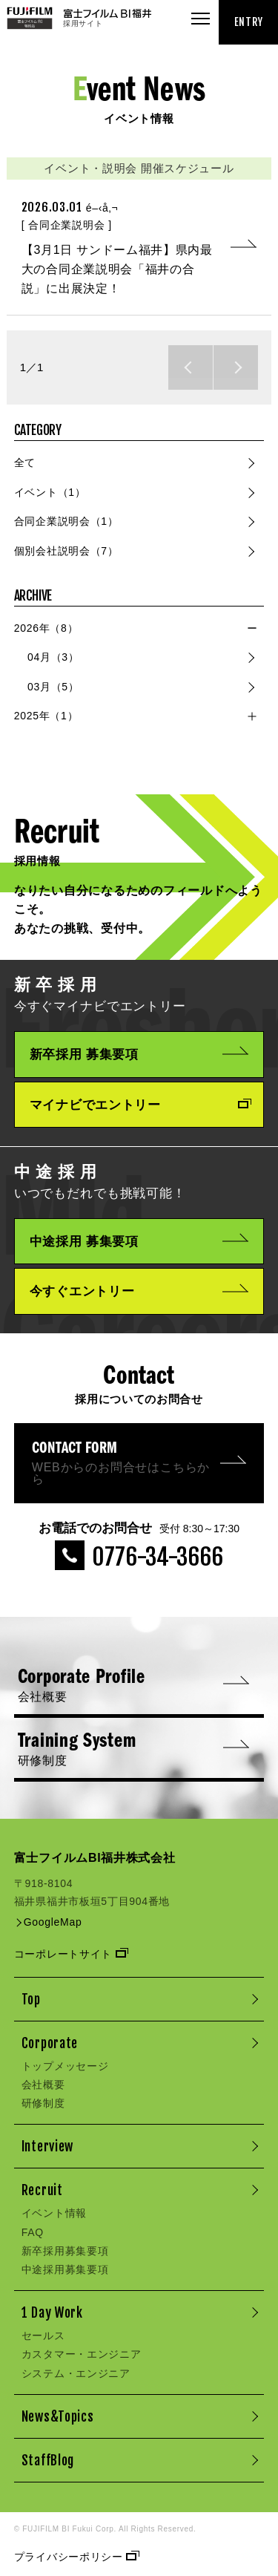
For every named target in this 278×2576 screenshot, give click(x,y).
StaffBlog (47, 2460)
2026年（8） (46, 628)
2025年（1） (46, 716)
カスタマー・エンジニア (81, 2354)
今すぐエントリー (139, 1291)
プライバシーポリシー (75, 2557)
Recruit (42, 2190)
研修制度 (43, 2103)
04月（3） (53, 657)
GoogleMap (48, 1922)
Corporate (49, 2043)
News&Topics (57, 2416)
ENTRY (248, 22)
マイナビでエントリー (139, 1105)
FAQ (32, 2232)
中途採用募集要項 (65, 2269)
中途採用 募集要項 (139, 1242)
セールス (43, 2335)
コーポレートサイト (70, 1954)
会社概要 (43, 2084)
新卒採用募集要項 (65, 2251)
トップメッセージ (65, 2066)
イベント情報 (54, 2213)
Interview (47, 2146)
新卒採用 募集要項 (139, 1054)
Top (31, 1999)
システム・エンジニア (75, 2373)
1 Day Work (52, 2312)
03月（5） (53, 687)
